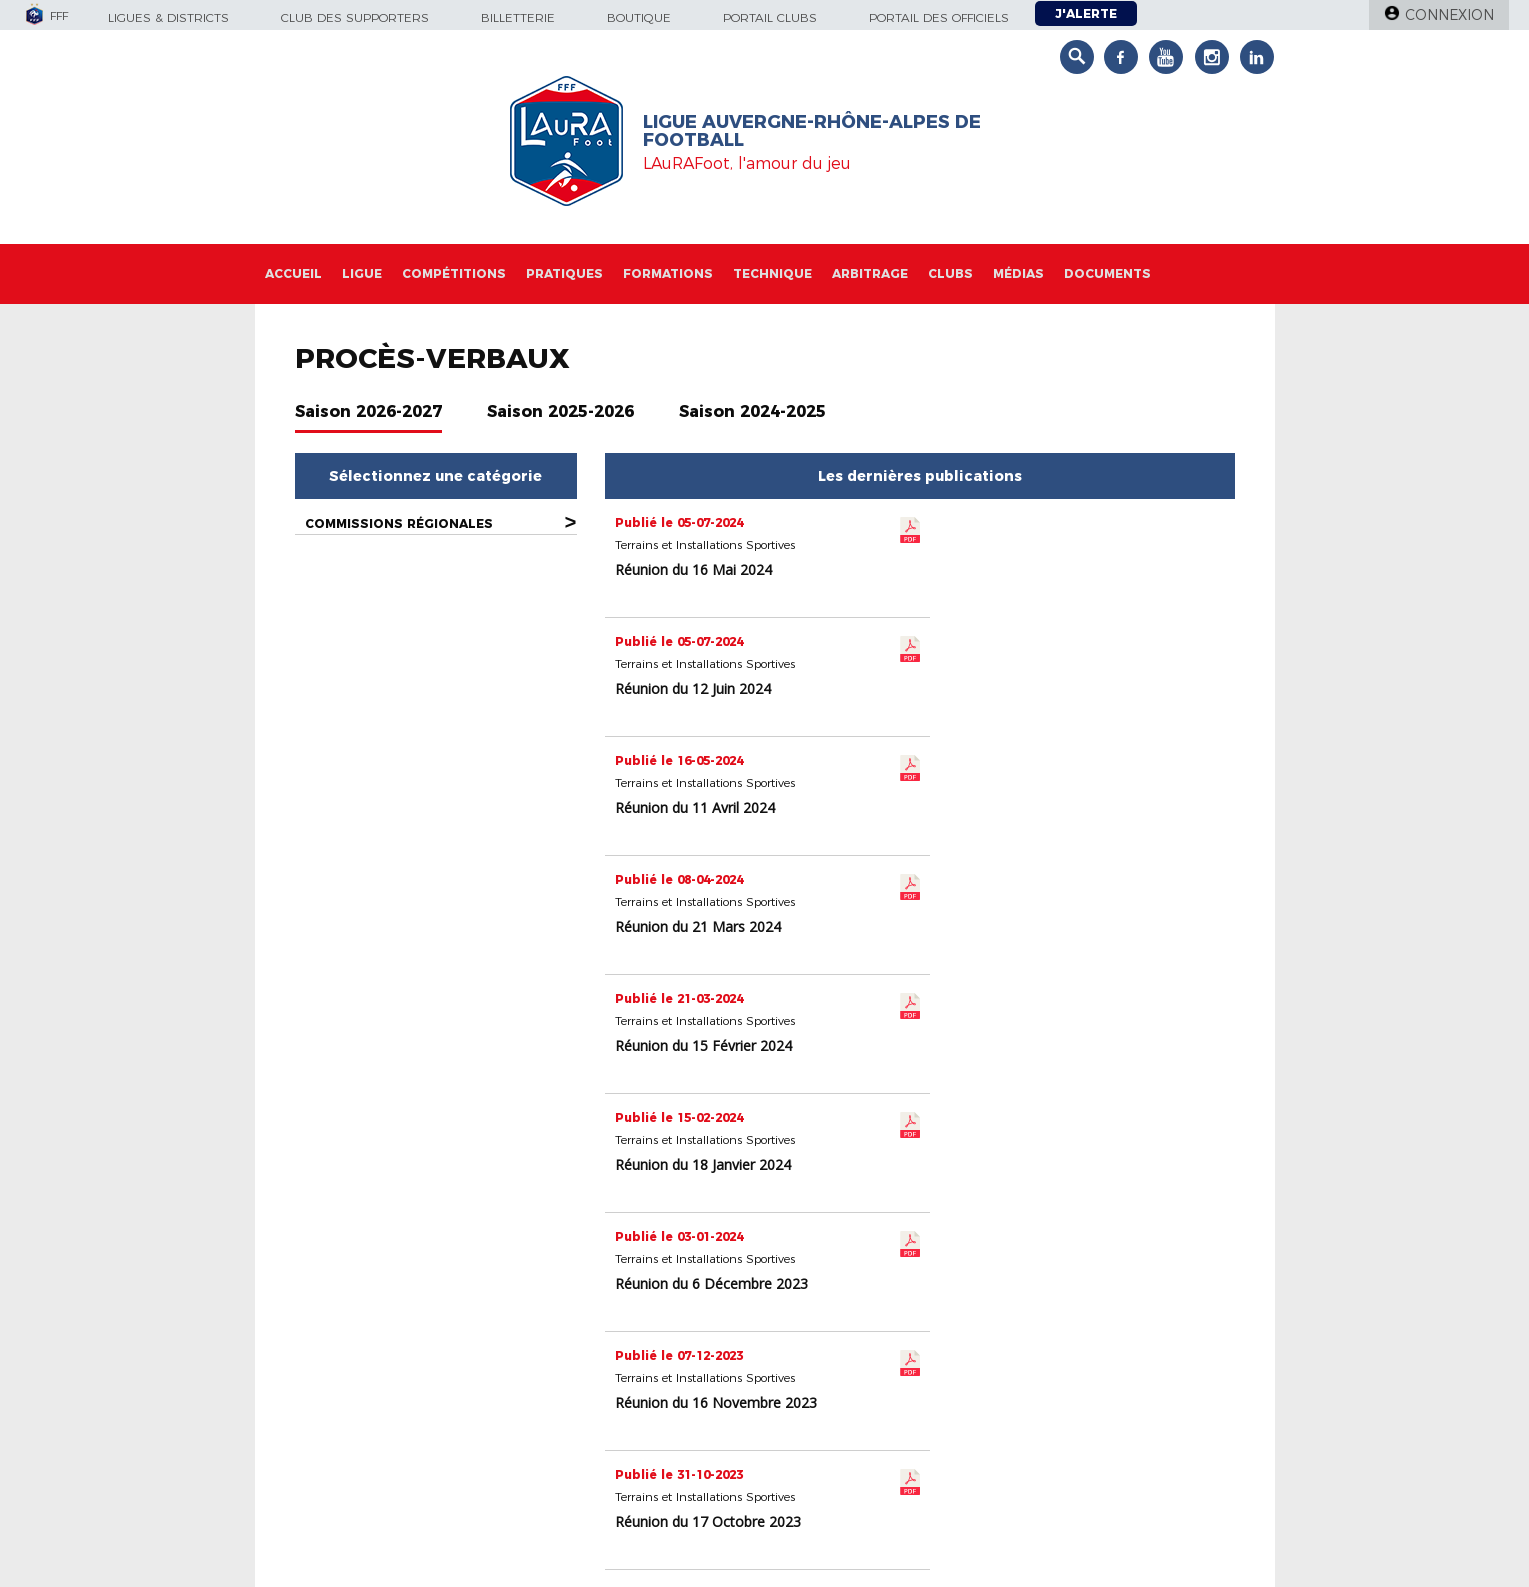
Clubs (950, 273)
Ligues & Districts (168, 17)
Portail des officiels (939, 17)
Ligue (362, 273)
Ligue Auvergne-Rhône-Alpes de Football (812, 131)
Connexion (1449, 15)
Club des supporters (355, 17)
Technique (772, 273)
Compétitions (454, 273)
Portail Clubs (770, 17)
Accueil (293, 273)
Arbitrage (870, 273)
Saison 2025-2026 (560, 411)
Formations (668, 273)
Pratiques (564, 273)
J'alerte (1086, 13)
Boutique (639, 17)
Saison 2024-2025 (752, 411)
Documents (1107, 273)
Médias (1018, 273)
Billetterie (518, 17)
